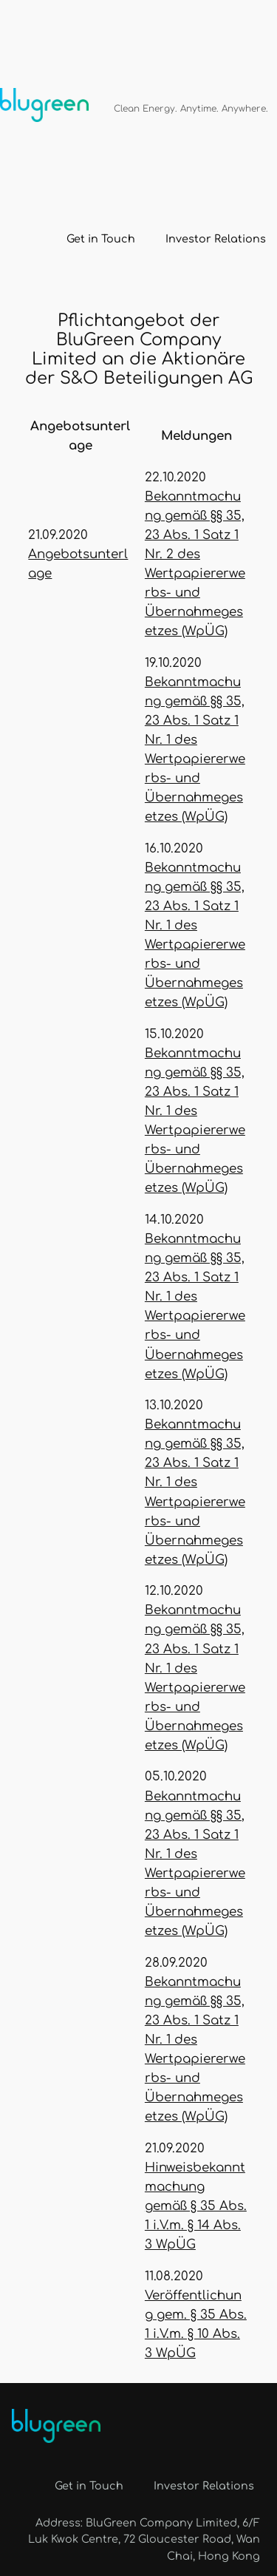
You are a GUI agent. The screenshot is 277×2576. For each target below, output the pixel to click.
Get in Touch (100, 239)
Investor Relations (215, 239)
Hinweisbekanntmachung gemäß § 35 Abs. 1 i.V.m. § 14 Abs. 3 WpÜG (196, 2205)
